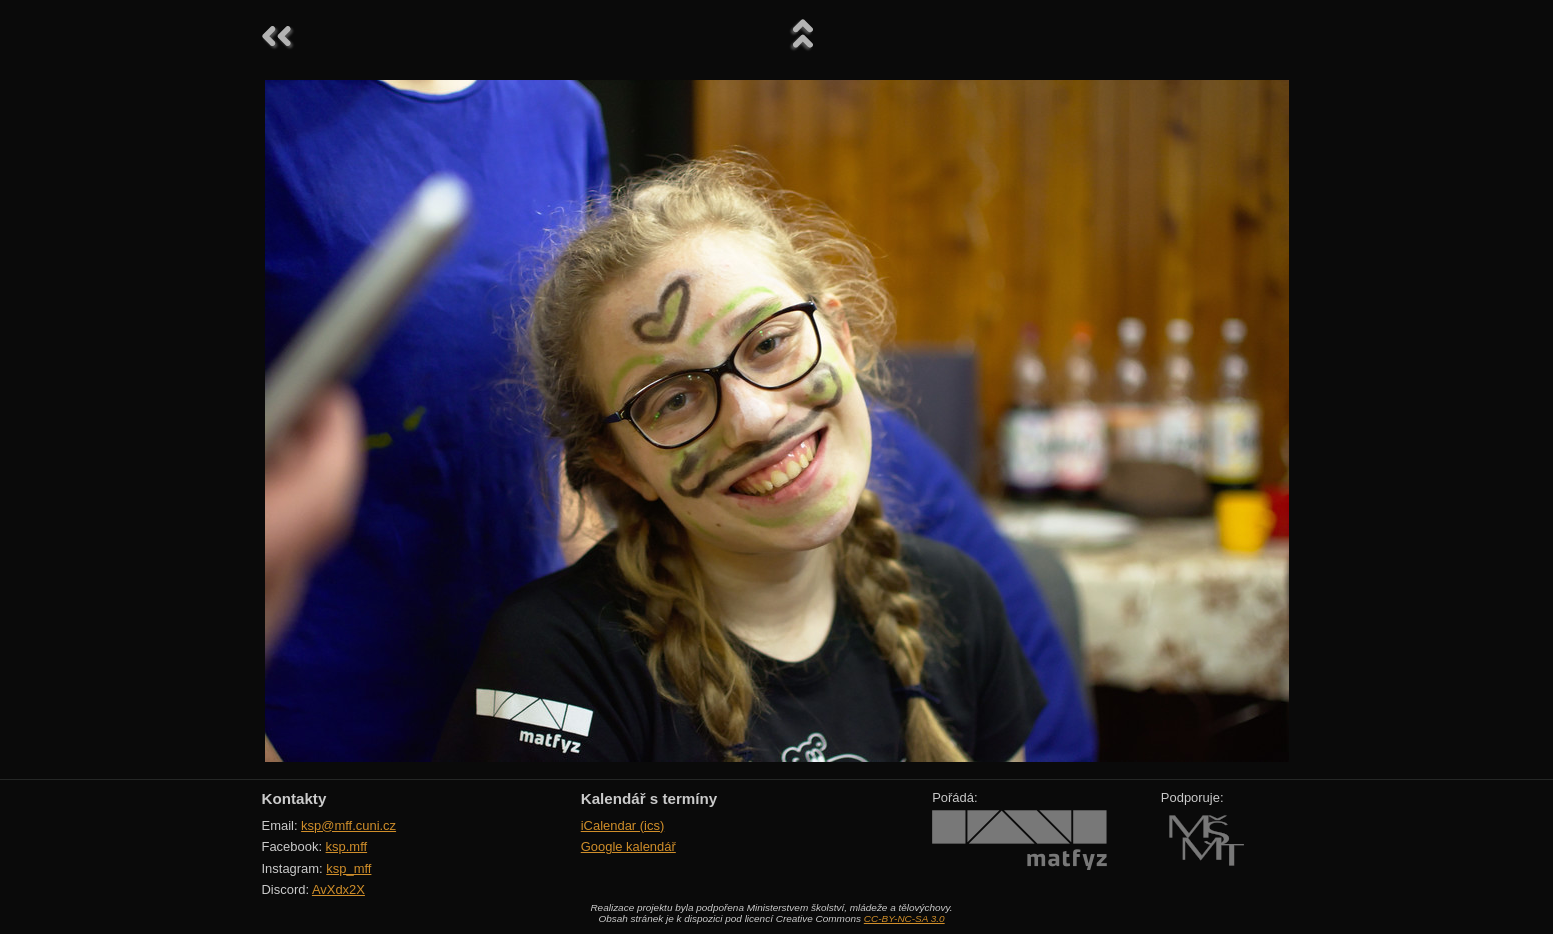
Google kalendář (628, 846)
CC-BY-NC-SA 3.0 (904, 918)
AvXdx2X (338, 889)
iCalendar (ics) (623, 825)
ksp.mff (347, 846)
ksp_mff (348, 868)
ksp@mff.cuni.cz (348, 825)
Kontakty (294, 798)
